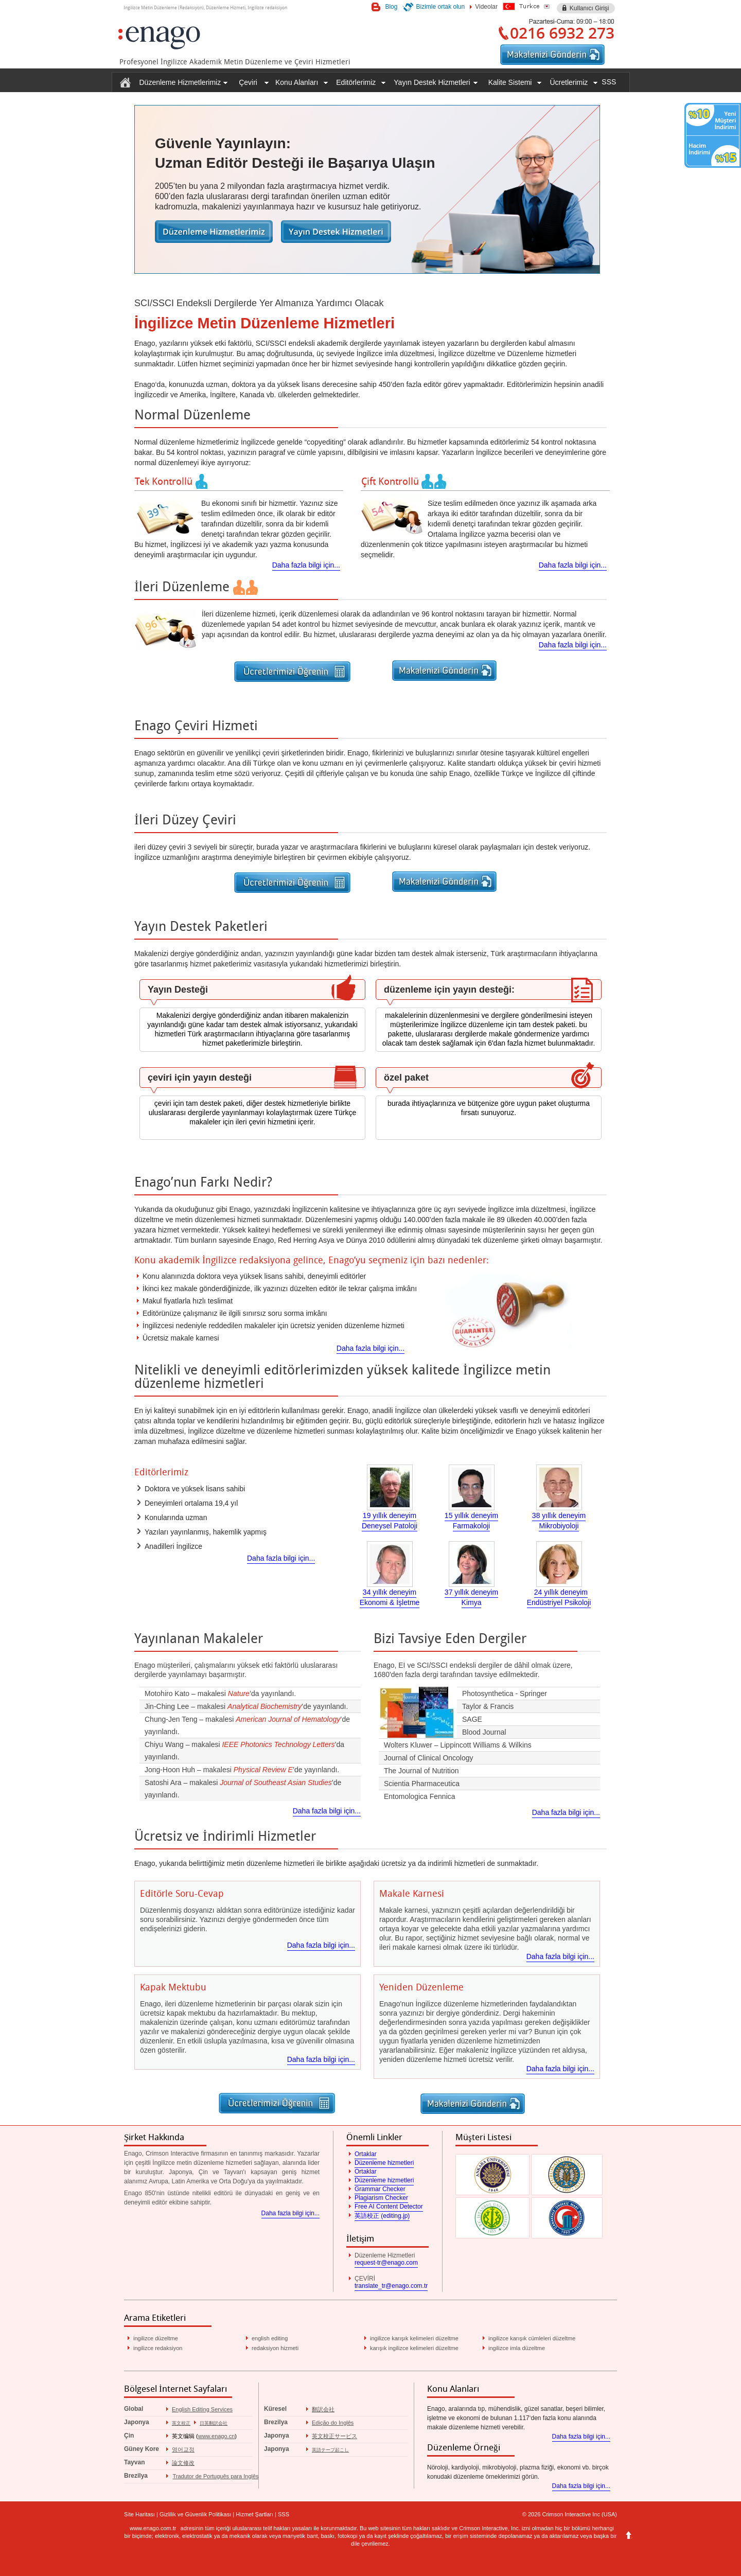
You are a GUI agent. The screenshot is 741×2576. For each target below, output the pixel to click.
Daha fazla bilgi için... (306, 565)
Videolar (486, 6)
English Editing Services (202, 2409)
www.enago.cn (216, 2436)
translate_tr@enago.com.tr (391, 2285)
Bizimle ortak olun (440, 6)
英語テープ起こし (330, 2450)
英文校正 (181, 2423)
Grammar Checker (380, 2189)
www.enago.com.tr (153, 2528)
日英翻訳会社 (213, 2423)
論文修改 (183, 2463)
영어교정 (183, 2449)
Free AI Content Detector (389, 2206)
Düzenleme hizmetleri (384, 2162)
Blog (391, 6)
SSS (609, 82)
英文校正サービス (334, 2436)
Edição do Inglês (333, 2423)
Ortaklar (366, 2154)
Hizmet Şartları (254, 2514)
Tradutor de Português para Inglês (215, 2476)
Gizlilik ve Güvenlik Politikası (195, 2514)
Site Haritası (139, 2514)
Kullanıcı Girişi (589, 8)
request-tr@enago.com (386, 2262)
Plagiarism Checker (381, 2197)
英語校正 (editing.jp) (382, 2215)
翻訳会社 (323, 2409)
